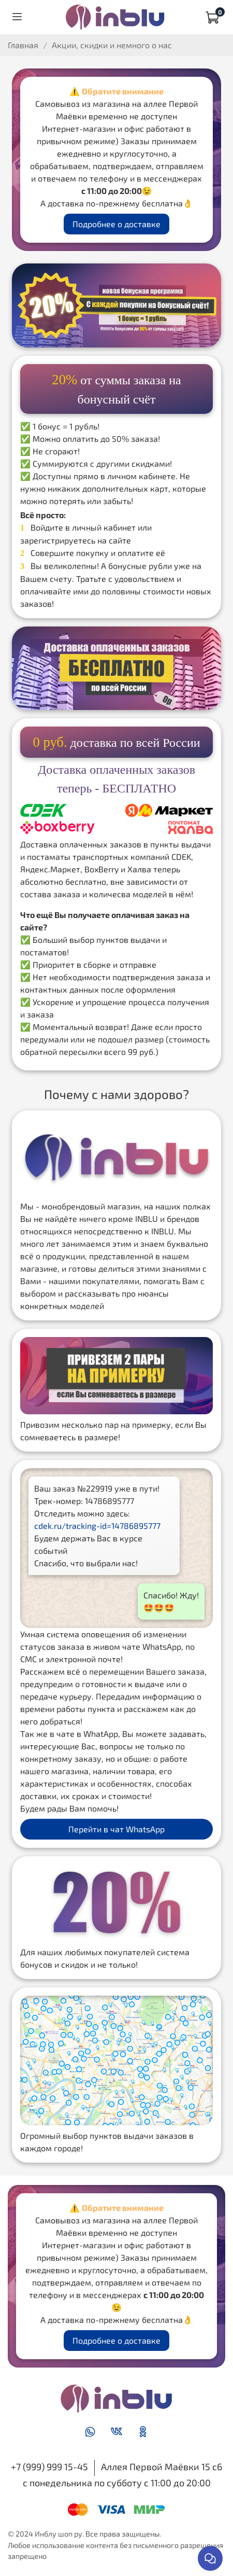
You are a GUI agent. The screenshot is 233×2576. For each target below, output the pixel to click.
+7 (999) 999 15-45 (49, 2466)
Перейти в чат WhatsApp (116, 1829)
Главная (23, 45)
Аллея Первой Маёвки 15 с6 (161, 2466)
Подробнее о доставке (116, 224)
